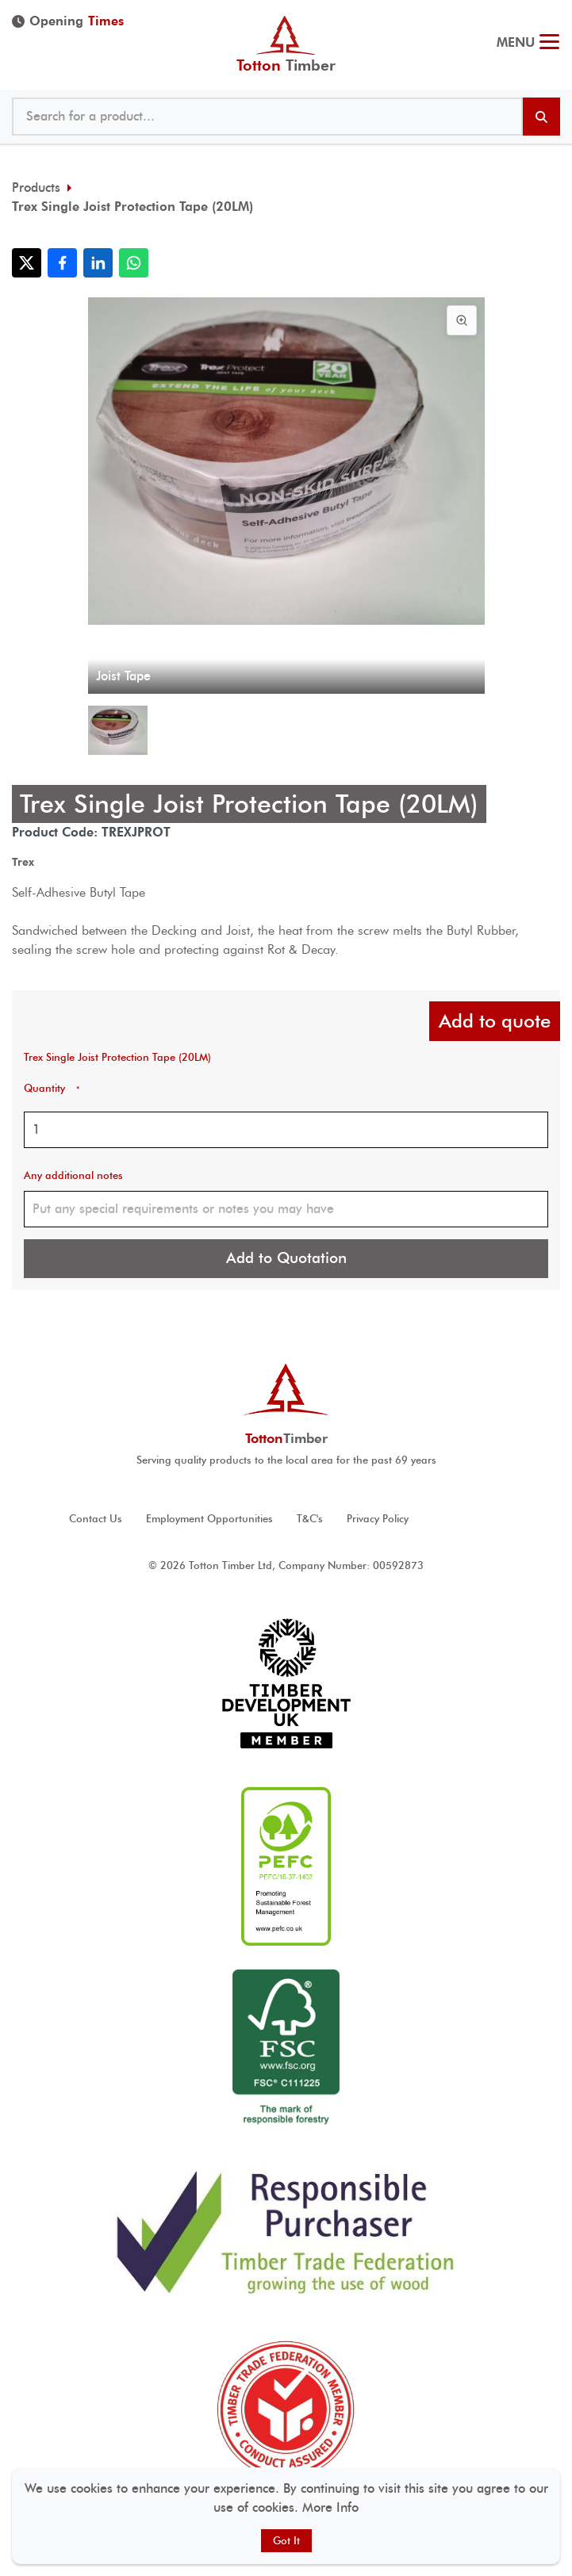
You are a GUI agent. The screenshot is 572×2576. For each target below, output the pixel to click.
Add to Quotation (286, 1258)
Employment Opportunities (209, 1519)
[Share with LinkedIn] (98, 263)
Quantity (51, 1088)
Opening (68, 21)
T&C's (310, 1519)
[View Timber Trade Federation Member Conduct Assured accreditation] (286, 2409)
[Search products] (541, 117)
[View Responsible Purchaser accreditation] (286, 2231)
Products (36, 187)
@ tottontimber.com (555, 16)
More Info (330, 2507)
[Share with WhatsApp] (133, 263)
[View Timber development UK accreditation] (286, 1684)
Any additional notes (73, 1175)
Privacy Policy (378, 1519)
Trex (23, 862)
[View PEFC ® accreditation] (286, 1866)
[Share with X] (26, 263)
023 (546, 16)
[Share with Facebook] (62, 263)
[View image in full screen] (462, 320)
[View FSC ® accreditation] (286, 2048)
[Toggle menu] (549, 44)
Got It (286, 2541)
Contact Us (95, 1519)
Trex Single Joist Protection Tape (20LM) (132, 206)
